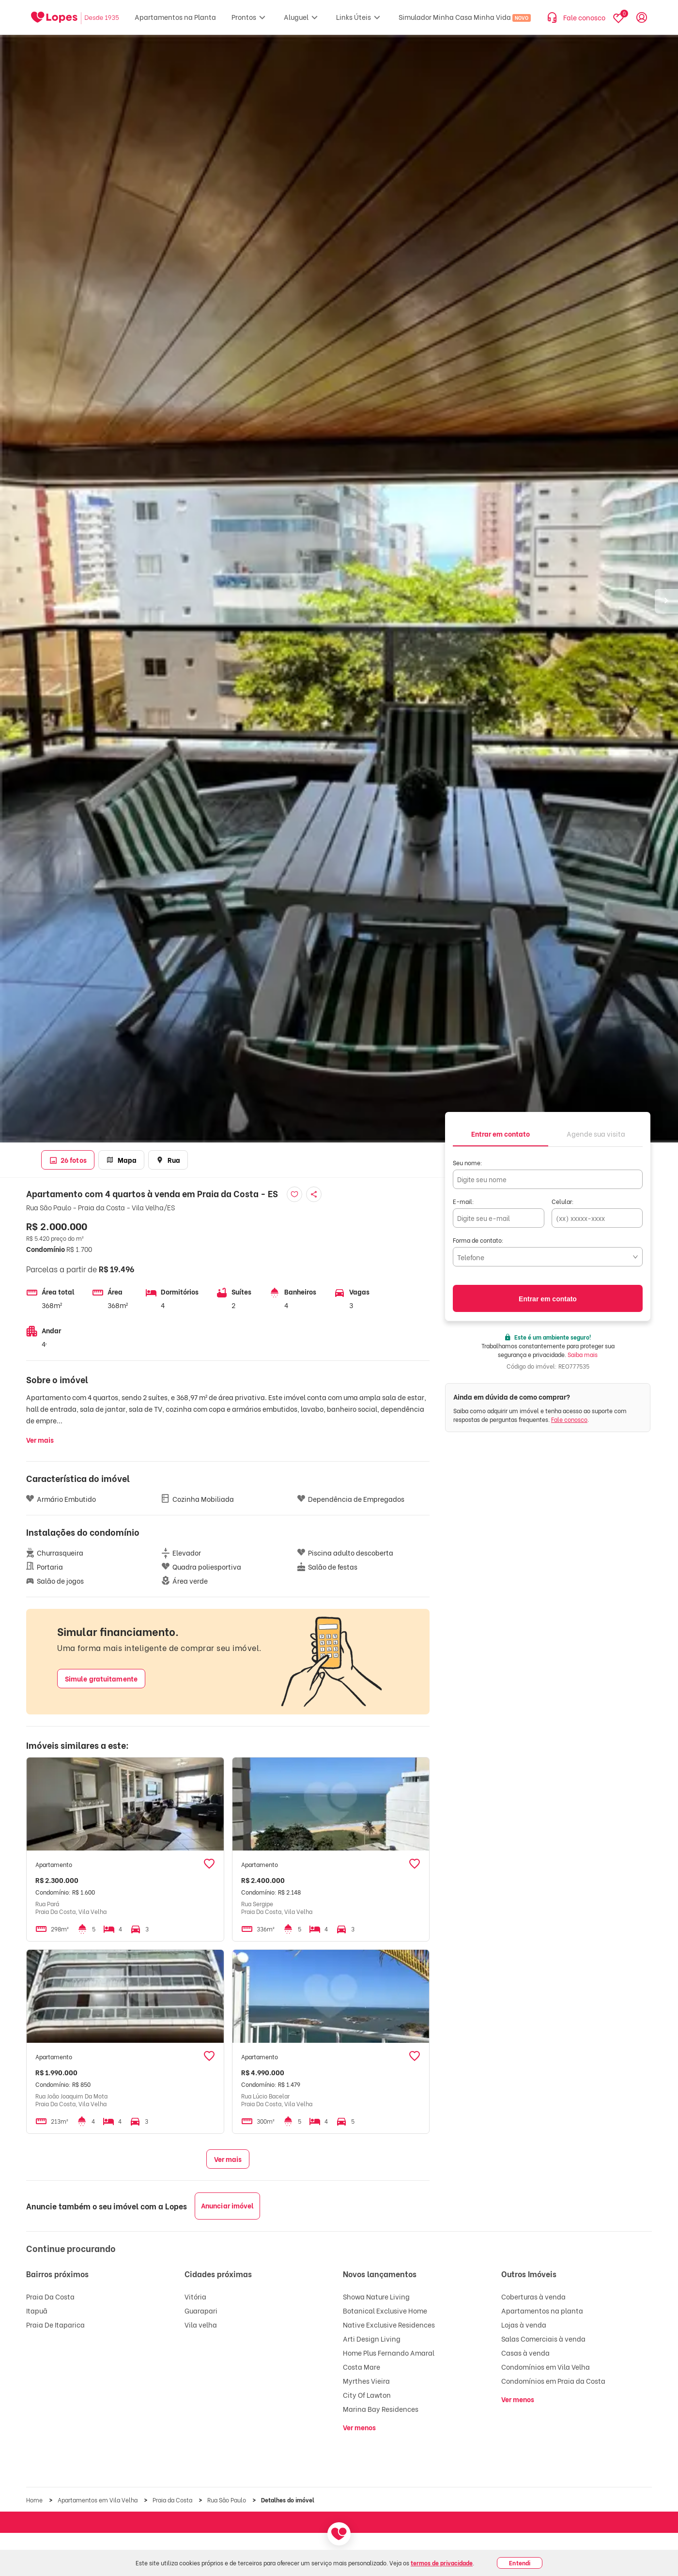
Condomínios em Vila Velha (545, 2366)
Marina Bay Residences (380, 2409)
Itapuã (36, 2310)
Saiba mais (583, 1354)
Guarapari (201, 2310)
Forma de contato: (478, 1240)
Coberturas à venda (533, 2296)
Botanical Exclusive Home (385, 2310)
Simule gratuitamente (101, 1678)
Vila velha (201, 2324)
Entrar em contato (548, 1299)
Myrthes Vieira (366, 2380)
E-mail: (463, 1201)
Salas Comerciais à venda (543, 2338)
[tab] (500, 1133)
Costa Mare (361, 2366)
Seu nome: (467, 1162)
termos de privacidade (442, 2563)
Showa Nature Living (376, 2296)
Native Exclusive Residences (389, 2324)
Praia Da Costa (50, 2296)
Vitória (195, 2296)
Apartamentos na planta (542, 2310)
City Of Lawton (367, 2395)
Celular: (563, 1201)
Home (35, 2500)
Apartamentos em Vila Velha (98, 2500)
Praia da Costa (173, 2500)
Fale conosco (569, 1419)
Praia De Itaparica (55, 2324)
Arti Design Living (372, 2338)
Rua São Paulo (227, 2500)
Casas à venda (525, 2352)
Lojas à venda (523, 2324)
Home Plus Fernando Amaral (388, 2352)
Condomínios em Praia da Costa (553, 2380)
